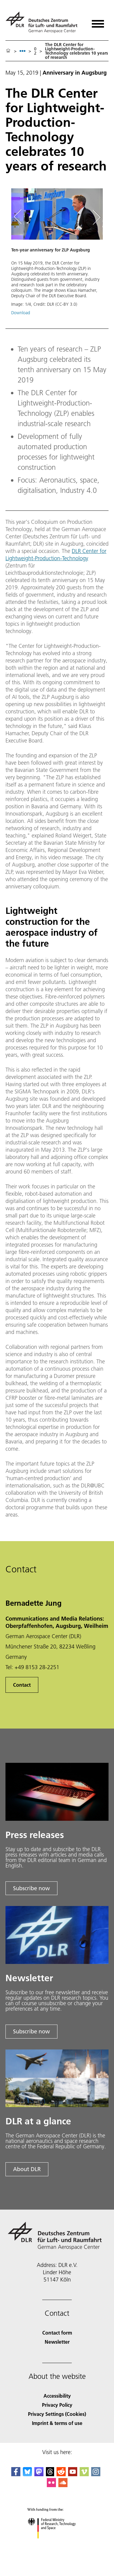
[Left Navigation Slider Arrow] (20, 217)
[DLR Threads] (50, 2474)
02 (35, 51)
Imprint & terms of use (57, 2423)
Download (20, 312)
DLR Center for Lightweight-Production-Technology (55, 554)
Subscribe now (31, 1888)
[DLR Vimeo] (84, 2474)
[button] (57, 255)
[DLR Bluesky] (27, 2474)
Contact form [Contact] (57, 2332)
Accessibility (57, 2395)
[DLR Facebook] (15, 2474)
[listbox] (22, 51)
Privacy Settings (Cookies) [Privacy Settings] (57, 2414)
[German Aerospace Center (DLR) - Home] (43, 22)
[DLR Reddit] (61, 2474)
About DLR (27, 2169)
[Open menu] (98, 22)
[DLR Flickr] (51, 2485)
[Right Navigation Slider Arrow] (95, 217)
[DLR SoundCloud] (62, 2485)
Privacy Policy (57, 2405)
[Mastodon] (38, 2474)
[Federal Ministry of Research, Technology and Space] (57, 2543)
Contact (22, 1685)
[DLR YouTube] (72, 2474)
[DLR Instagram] (95, 2474)
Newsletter (57, 2342)
